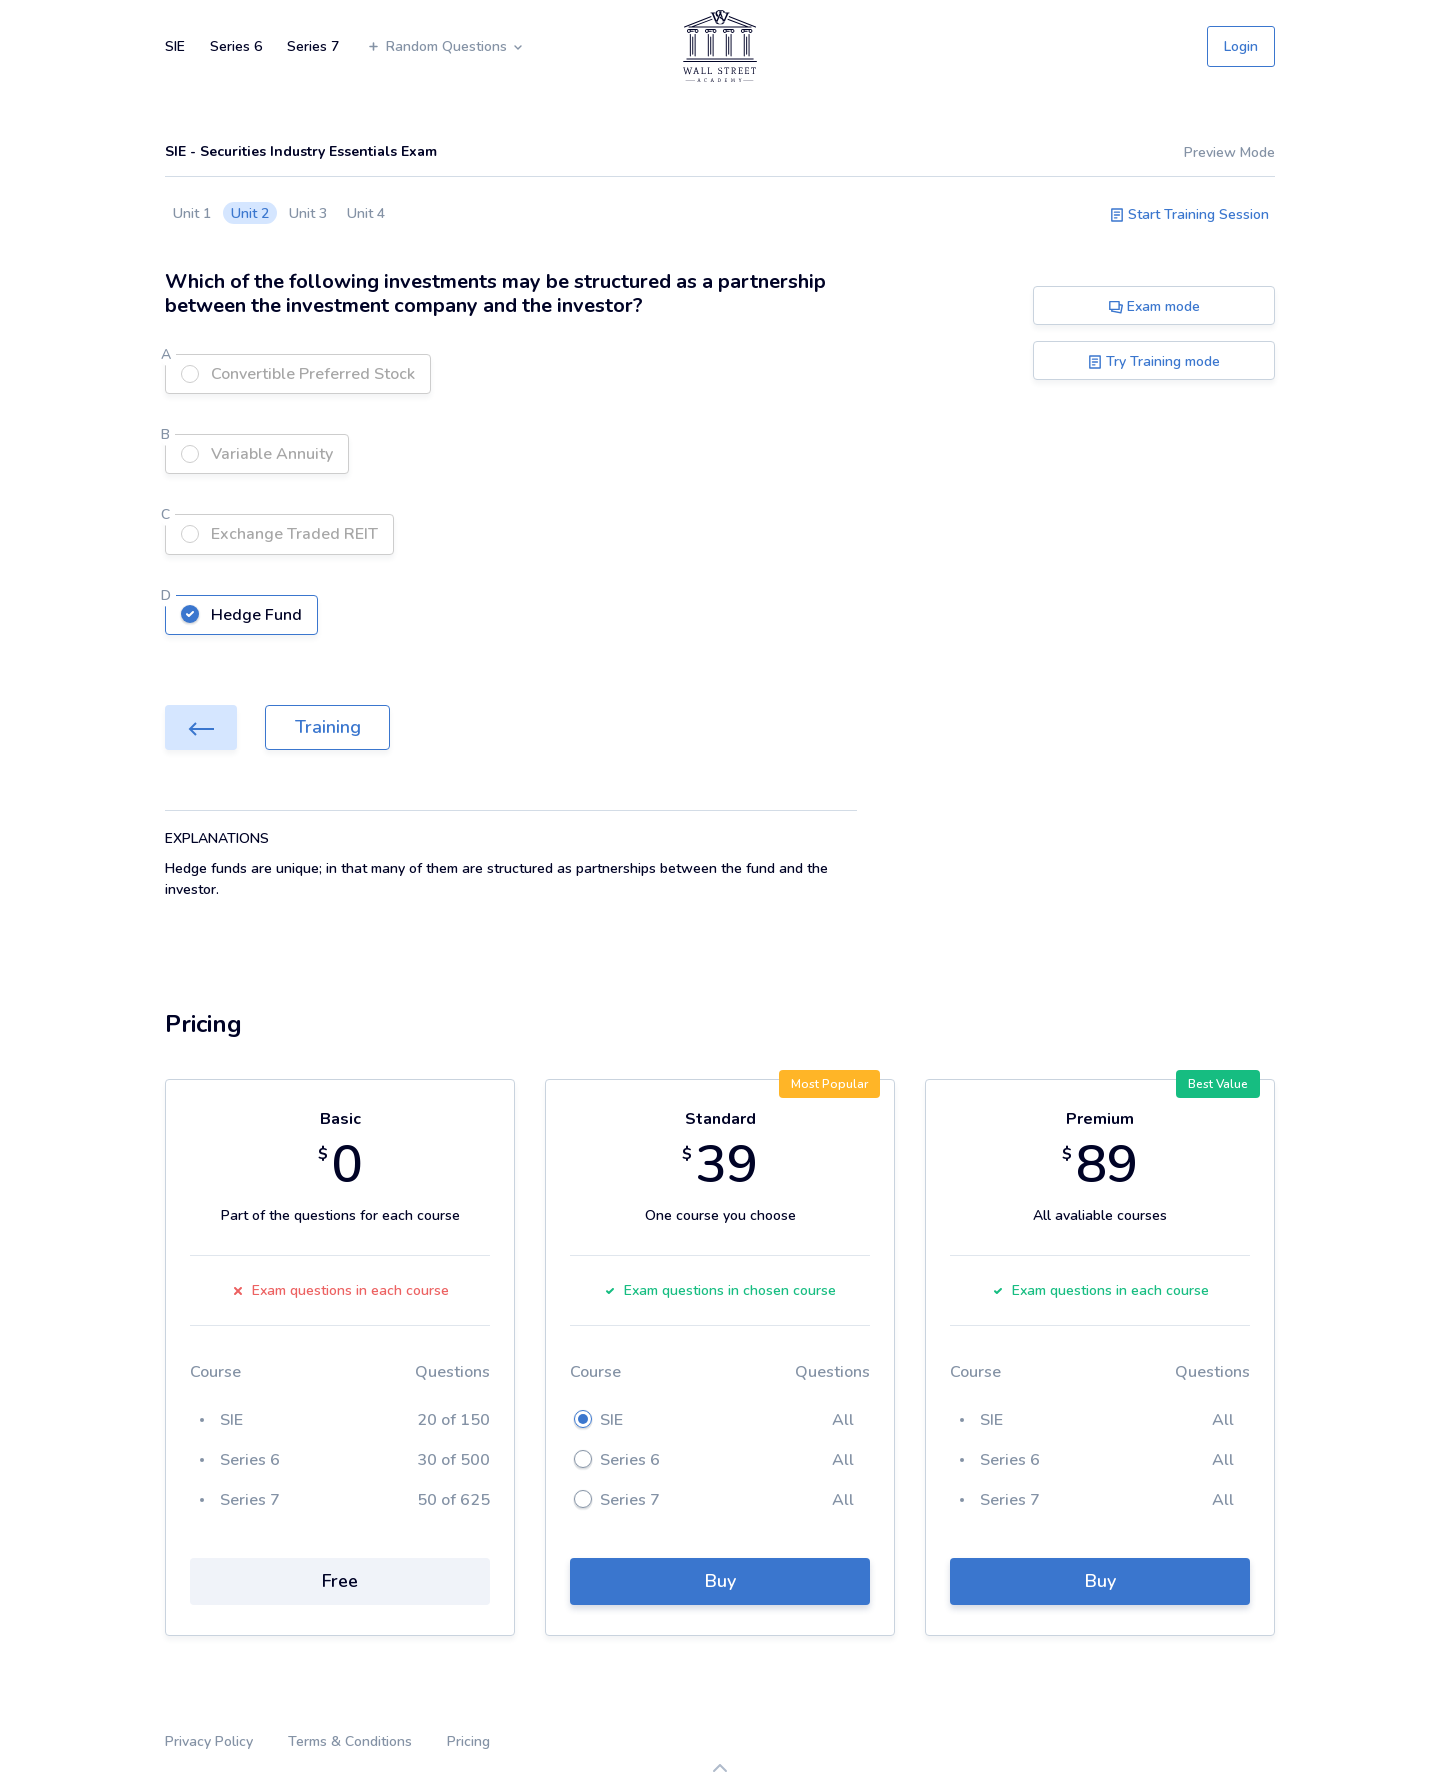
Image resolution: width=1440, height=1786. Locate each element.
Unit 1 (192, 213)
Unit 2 (250, 213)
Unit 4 (366, 213)
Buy (720, 1581)
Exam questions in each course (340, 1290)
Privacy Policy (209, 1741)
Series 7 (313, 46)
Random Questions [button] (445, 46)
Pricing (468, 1741)
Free (340, 1581)
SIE (175, 46)
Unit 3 (308, 213)
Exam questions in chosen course (720, 1290)
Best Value (1218, 1084)
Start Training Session (1189, 214)
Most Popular (829, 1084)
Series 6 (236, 46)
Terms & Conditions (350, 1741)
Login (1241, 46)
